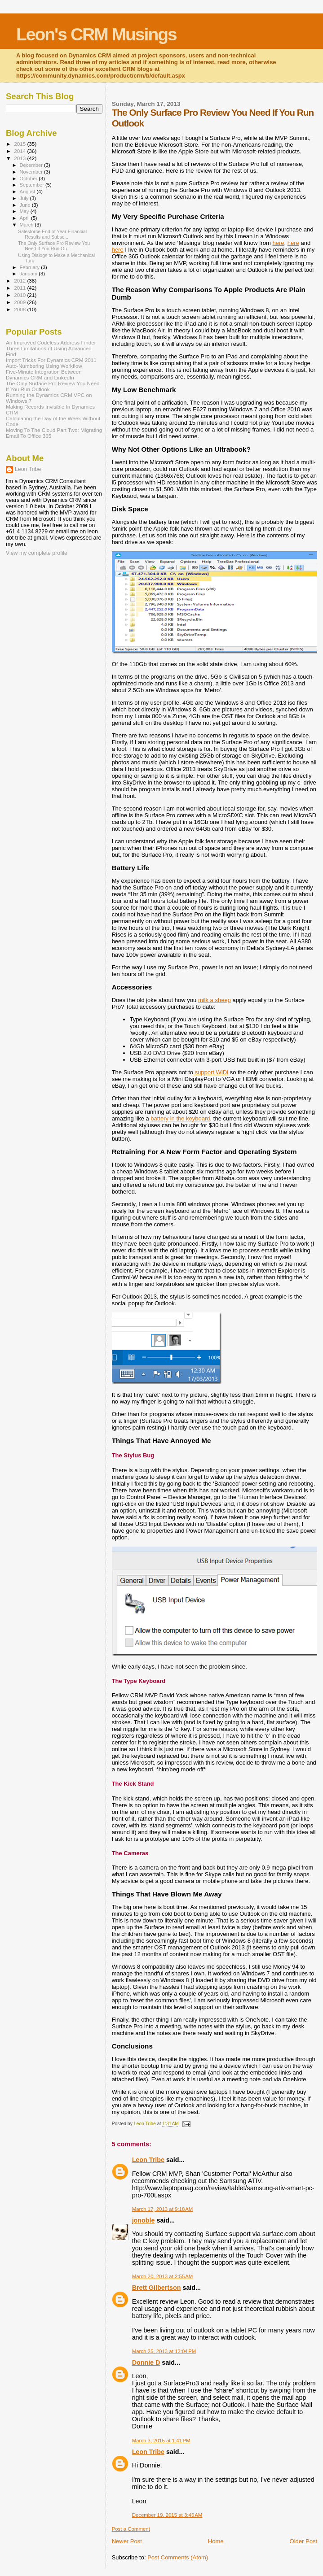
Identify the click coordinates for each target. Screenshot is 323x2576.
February (30, 267)
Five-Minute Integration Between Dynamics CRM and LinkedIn (44, 374)
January (29, 273)
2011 (20, 288)
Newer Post (127, 2541)
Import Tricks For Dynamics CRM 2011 (51, 360)
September (33, 184)
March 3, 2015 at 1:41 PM (161, 2440)
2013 (20, 158)
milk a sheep (214, 1000)
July (25, 198)
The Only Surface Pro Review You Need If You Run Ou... (54, 245)
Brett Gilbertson (156, 2287)
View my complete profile (36, 553)
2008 (20, 309)
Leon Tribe (148, 2159)
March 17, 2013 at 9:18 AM (162, 2209)
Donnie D (146, 2362)
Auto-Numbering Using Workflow (44, 366)
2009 (20, 302)
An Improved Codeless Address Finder (51, 342)
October (29, 178)
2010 (20, 295)
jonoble (143, 2220)
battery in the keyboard (180, 1118)
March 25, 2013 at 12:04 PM (164, 2351)
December (32, 165)
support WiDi (210, 1072)
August (28, 191)
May (25, 211)
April (25, 218)
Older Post (303, 2541)
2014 (20, 151)
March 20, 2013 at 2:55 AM (162, 2276)
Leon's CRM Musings (96, 34)
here (278, 243)
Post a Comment (131, 2529)
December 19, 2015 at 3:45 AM (167, 2515)
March (27, 224)
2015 (20, 144)
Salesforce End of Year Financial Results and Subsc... (52, 234)
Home (216, 2541)
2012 (20, 280)
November (32, 171)
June (26, 205)
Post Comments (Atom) (177, 2557)
